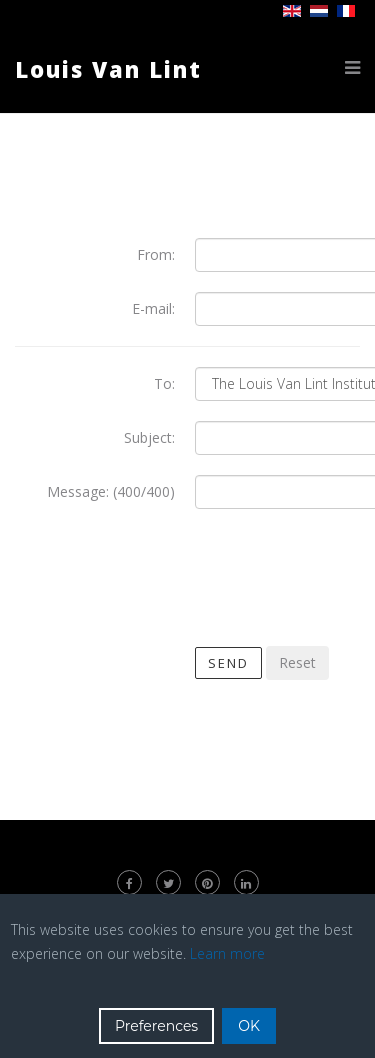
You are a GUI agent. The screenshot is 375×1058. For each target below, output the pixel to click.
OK (249, 1026)
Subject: (149, 437)
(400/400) (144, 491)
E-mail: (153, 308)
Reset (297, 662)
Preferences (156, 1026)
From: (156, 254)
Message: (78, 491)
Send (228, 663)
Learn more (227, 953)
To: (164, 383)
